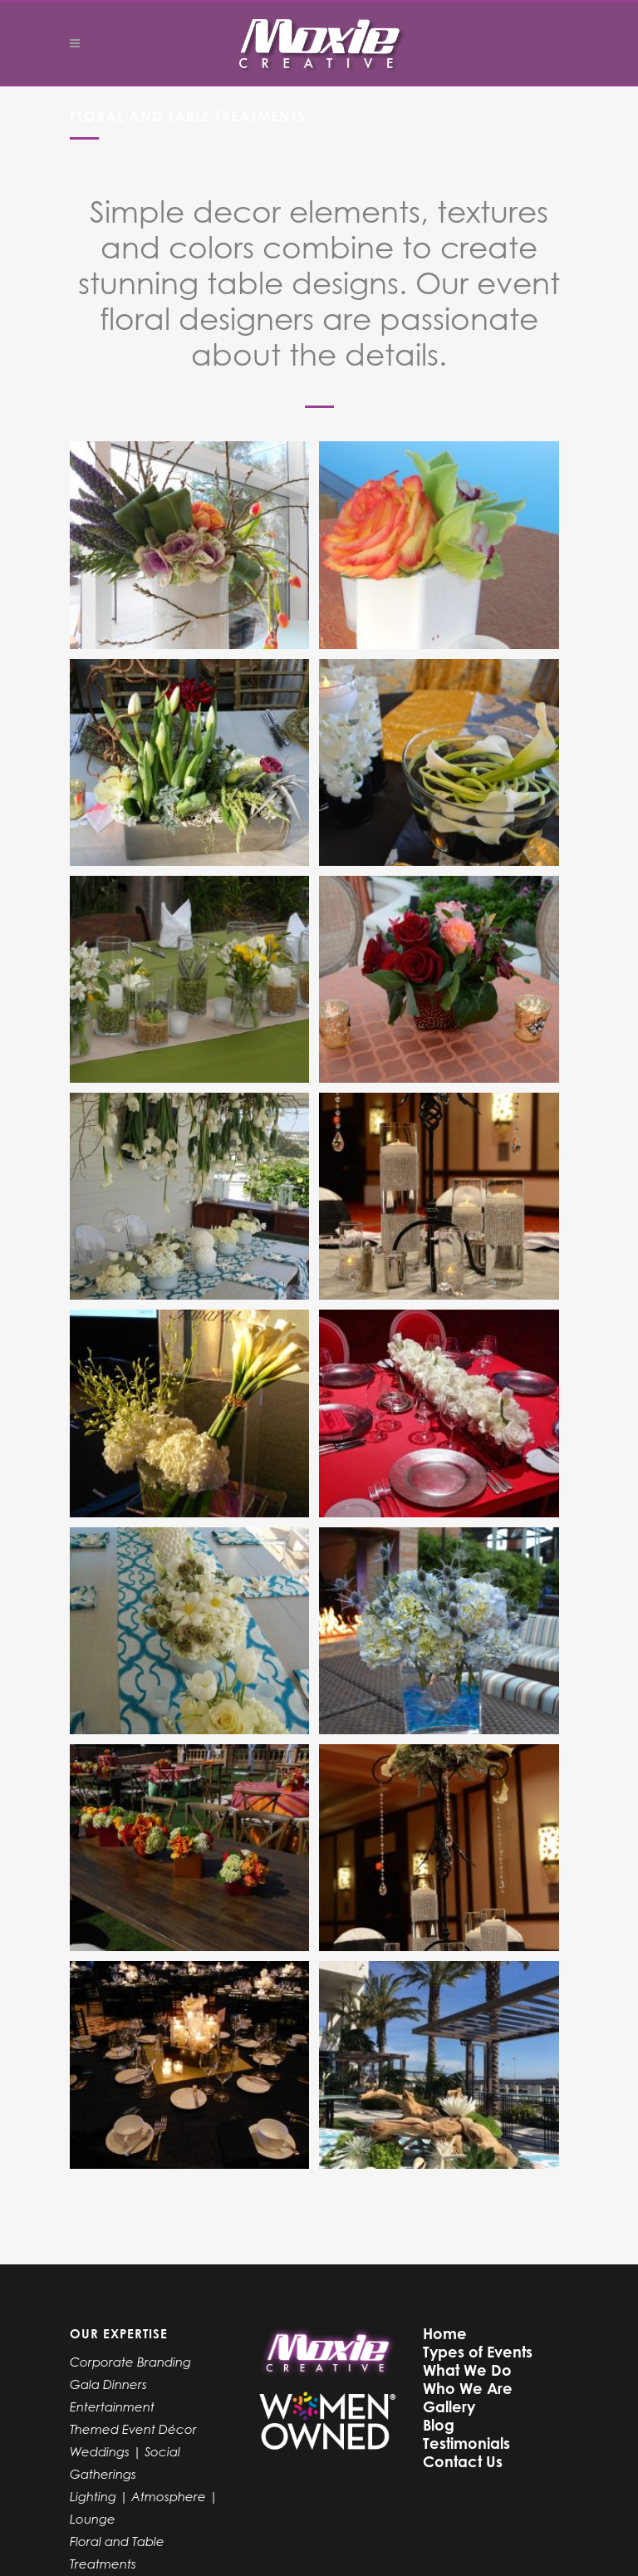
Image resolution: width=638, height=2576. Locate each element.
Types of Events (477, 2351)
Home (445, 2333)
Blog (438, 2425)
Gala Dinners (108, 2384)
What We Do (467, 2370)
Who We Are (468, 2388)
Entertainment (112, 2406)
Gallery (449, 2406)
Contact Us (463, 2461)
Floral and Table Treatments (117, 2552)
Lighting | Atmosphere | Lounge (144, 2507)
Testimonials (466, 2443)
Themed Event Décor (133, 2428)
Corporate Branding (130, 2361)
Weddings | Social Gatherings (125, 2462)
